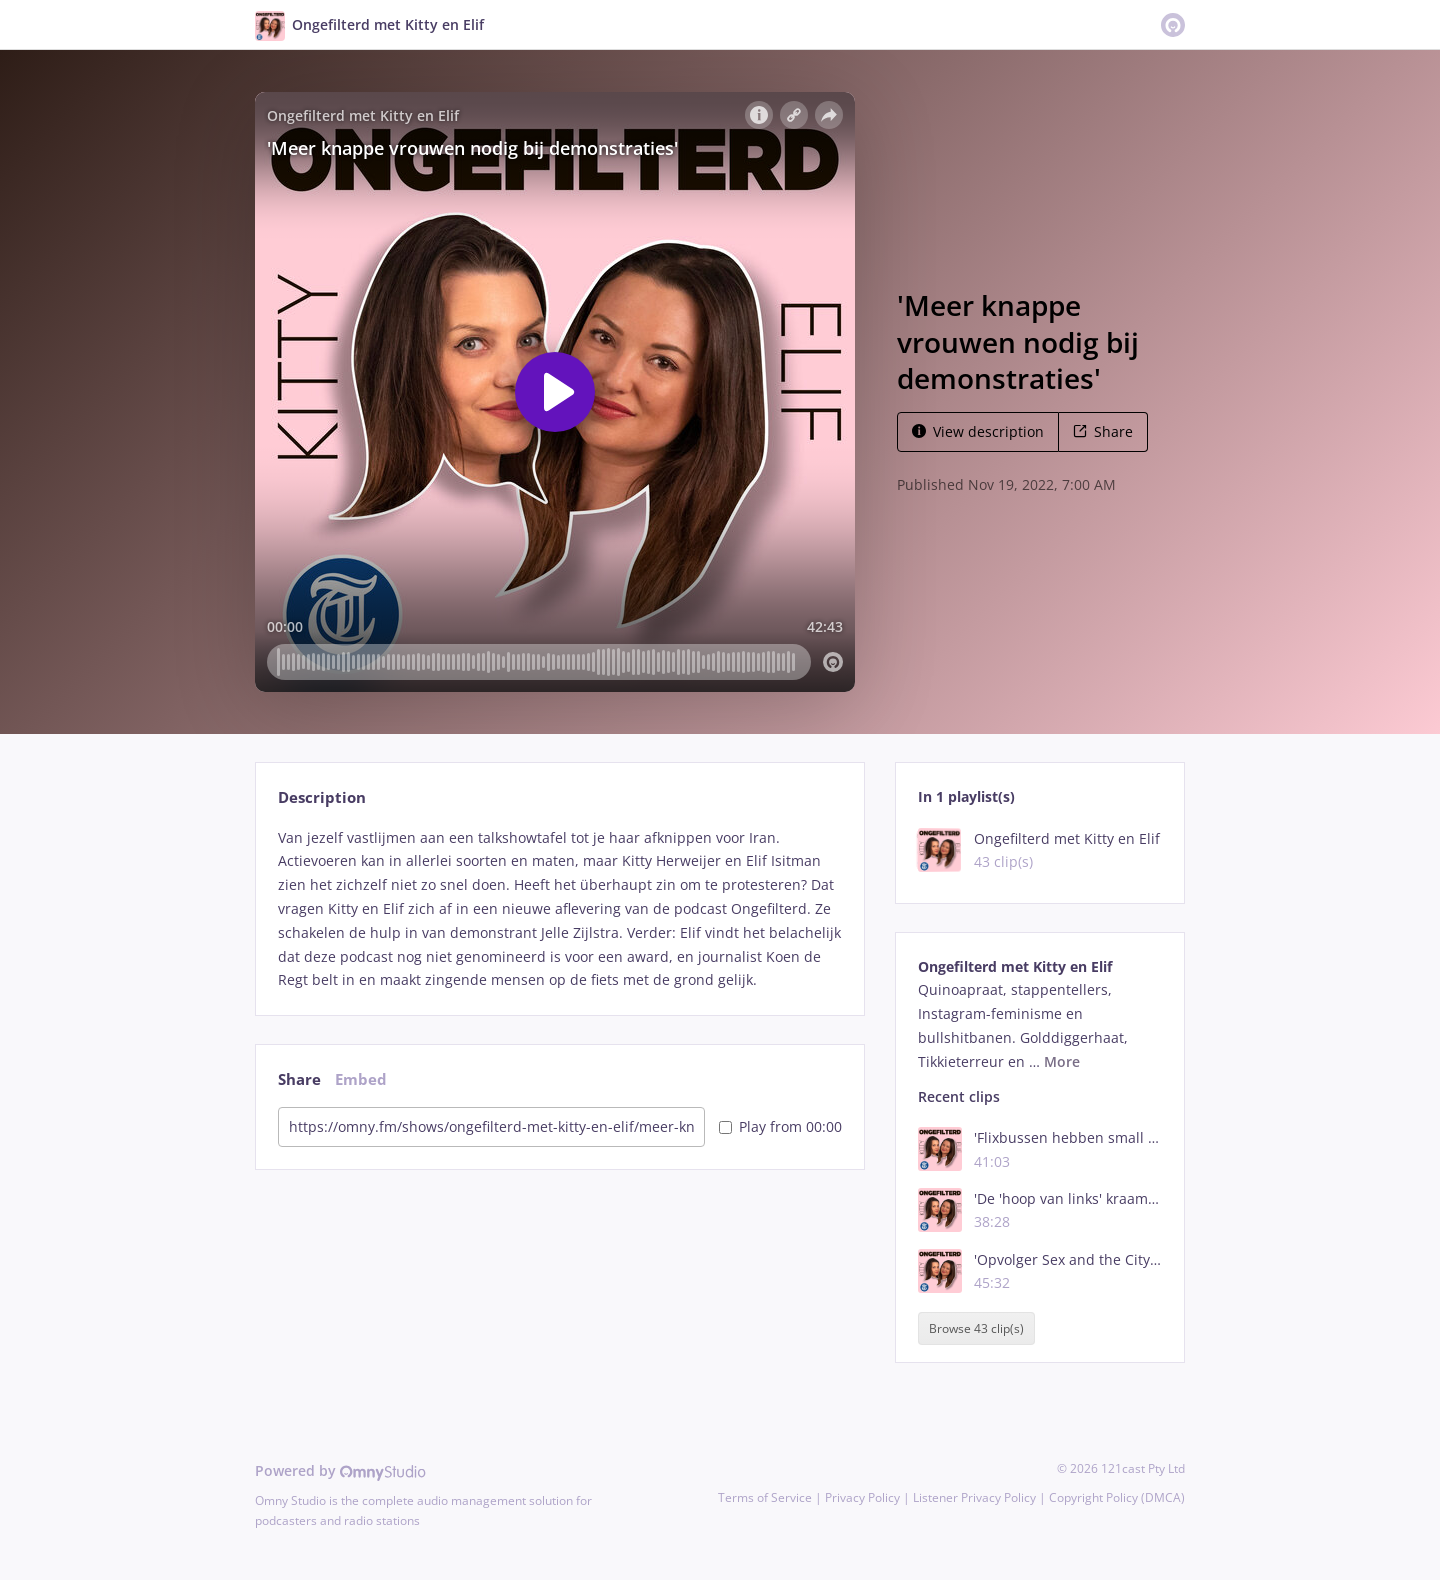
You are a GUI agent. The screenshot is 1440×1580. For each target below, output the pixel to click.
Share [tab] (299, 1079)
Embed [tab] (361, 1079)
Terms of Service (765, 1497)
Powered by (340, 1470)
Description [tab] (322, 797)
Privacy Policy (862, 1497)
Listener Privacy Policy (974, 1497)
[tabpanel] (559, 909)
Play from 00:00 (780, 1126)
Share (1103, 431)
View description (978, 431)
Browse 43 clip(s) (976, 1328)
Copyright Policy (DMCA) (1117, 1497)
